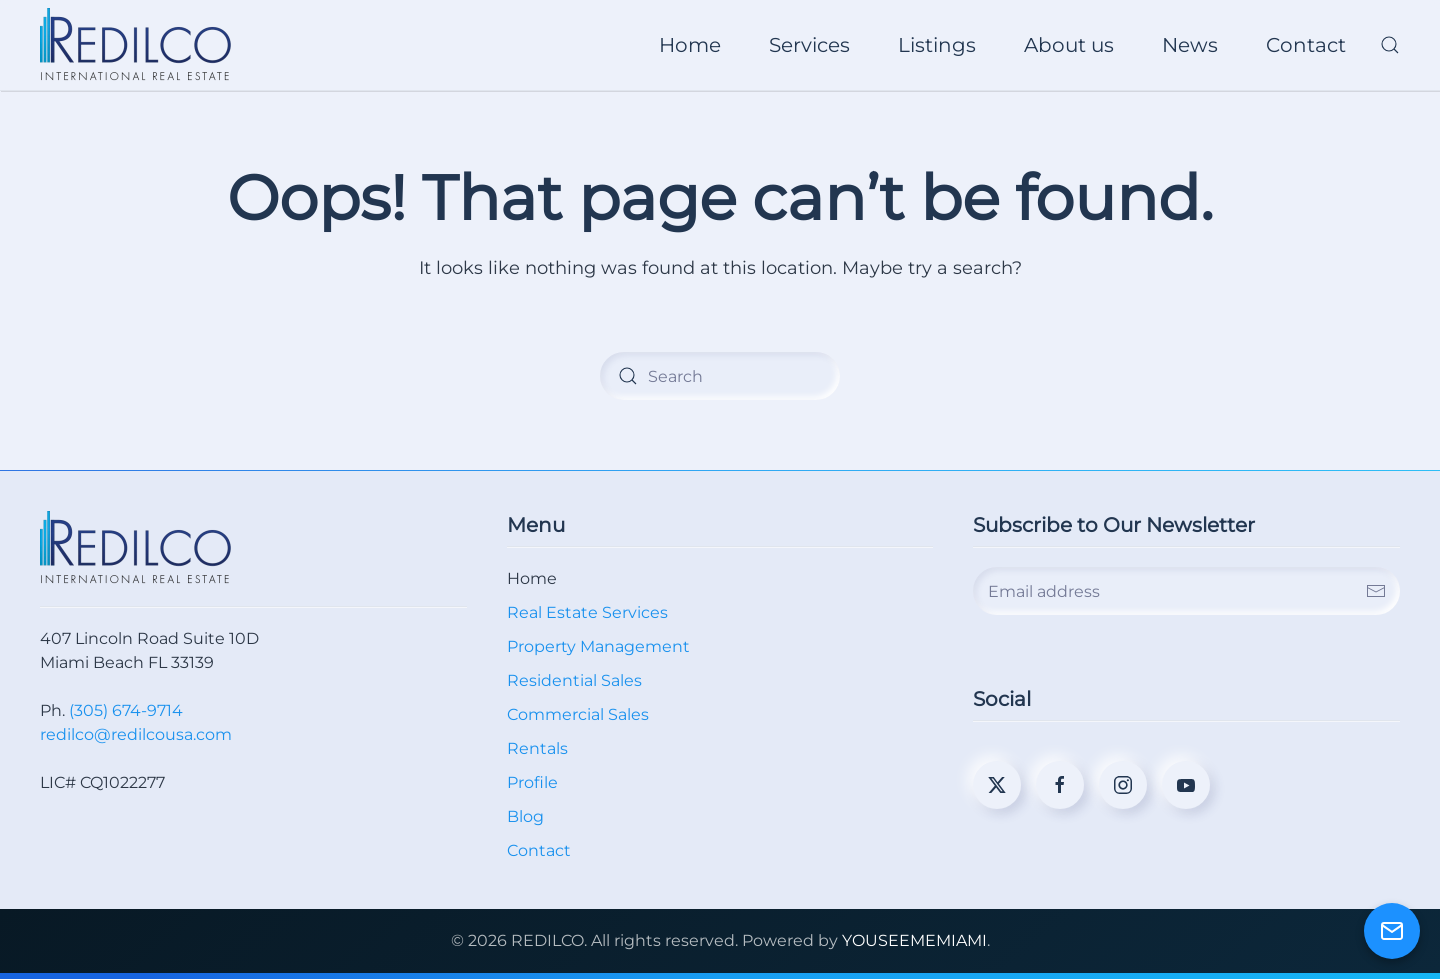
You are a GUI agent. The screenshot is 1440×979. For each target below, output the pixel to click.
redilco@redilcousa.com (136, 734)
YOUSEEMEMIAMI (914, 940)
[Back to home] (138, 45)
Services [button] (809, 45)
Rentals (537, 748)
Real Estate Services (587, 612)
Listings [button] (937, 45)
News (1190, 45)
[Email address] (1186, 591)
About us (1069, 45)
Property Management (598, 646)
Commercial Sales (578, 714)
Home (690, 45)
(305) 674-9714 (126, 710)
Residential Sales (574, 680)
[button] (1390, 45)
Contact (1306, 45)
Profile (532, 782)
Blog (525, 816)
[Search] (720, 376)
